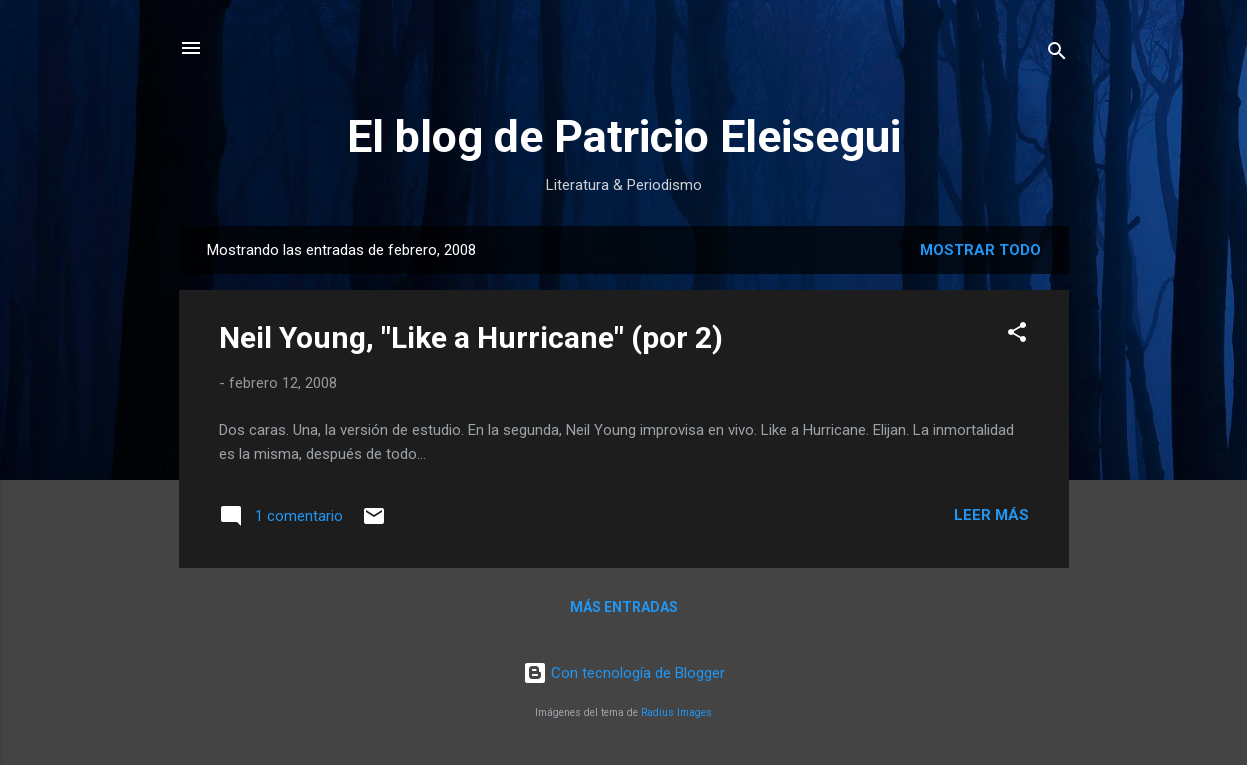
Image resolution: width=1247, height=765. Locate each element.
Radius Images (676, 712)
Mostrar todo (980, 250)
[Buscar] (1057, 54)
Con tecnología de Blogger (624, 673)
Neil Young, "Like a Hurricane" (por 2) (471, 337)
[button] (1017, 335)
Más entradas (624, 607)
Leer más (991, 515)
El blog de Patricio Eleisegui (624, 136)
